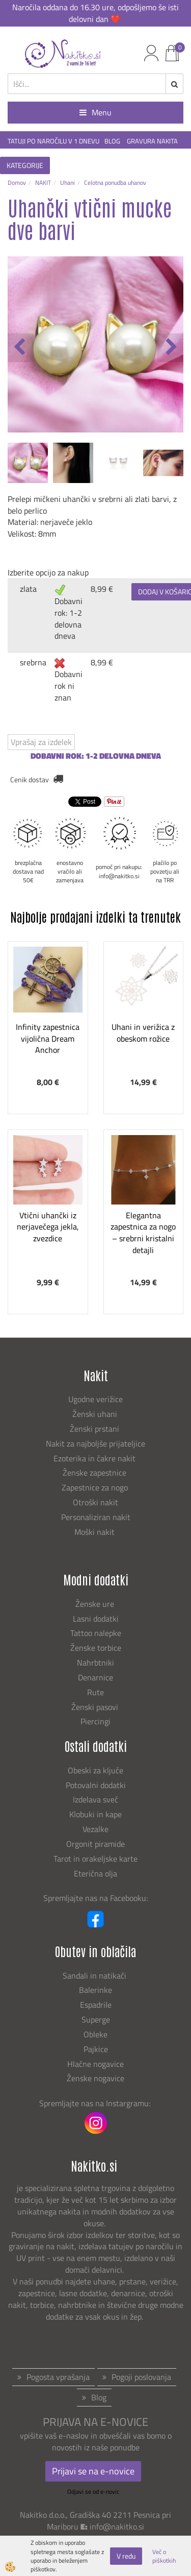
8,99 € (102, 589)
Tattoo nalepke (95, 1633)
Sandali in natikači (95, 1975)
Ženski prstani (95, 1429)
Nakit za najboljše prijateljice (95, 1443)
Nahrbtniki (95, 1662)
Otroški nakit (95, 1502)
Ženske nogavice (95, 2078)
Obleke (95, 2034)
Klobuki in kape (95, 1814)
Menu (95, 112)
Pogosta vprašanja (58, 2377)
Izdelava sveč (95, 1799)
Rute (95, 1692)
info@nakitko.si (117, 2526)
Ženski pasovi (95, 1707)
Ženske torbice (95, 1648)
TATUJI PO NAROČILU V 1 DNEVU (53, 141)
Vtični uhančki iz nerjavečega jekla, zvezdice (48, 1227)
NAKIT (43, 182)
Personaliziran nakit (95, 1517)
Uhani (67, 182)
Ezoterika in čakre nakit (95, 1458)
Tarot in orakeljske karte (95, 1858)
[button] (170, 347)
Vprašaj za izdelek (41, 742)
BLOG (113, 141)
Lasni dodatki (96, 1618)
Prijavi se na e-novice (93, 2471)
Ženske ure (95, 1604)
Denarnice (95, 1677)
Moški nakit (95, 1532)
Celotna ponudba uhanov (115, 182)
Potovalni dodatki (96, 1785)
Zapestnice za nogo (96, 1487)
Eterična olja (95, 1873)
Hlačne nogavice (95, 2064)
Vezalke (95, 1829)
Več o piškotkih (164, 2556)
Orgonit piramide (95, 1844)
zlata (28, 589)
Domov (17, 182)
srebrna (33, 662)
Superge (95, 2019)
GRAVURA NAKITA (152, 141)
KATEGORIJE (25, 165)
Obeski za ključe (95, 1770)
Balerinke (95, 1990)
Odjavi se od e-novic (93, 2491)
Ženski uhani (95, 1414)
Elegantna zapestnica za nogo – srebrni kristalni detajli (143, 1232)
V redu (126, 2555)
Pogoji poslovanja (141, 2377)
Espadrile (96, 2005)
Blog (98, 2397)
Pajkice (96, 2049)
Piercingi (95, 1721)
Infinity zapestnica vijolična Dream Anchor (47, 1038)
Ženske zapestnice (95, 1472)
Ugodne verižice (95, 1399)
